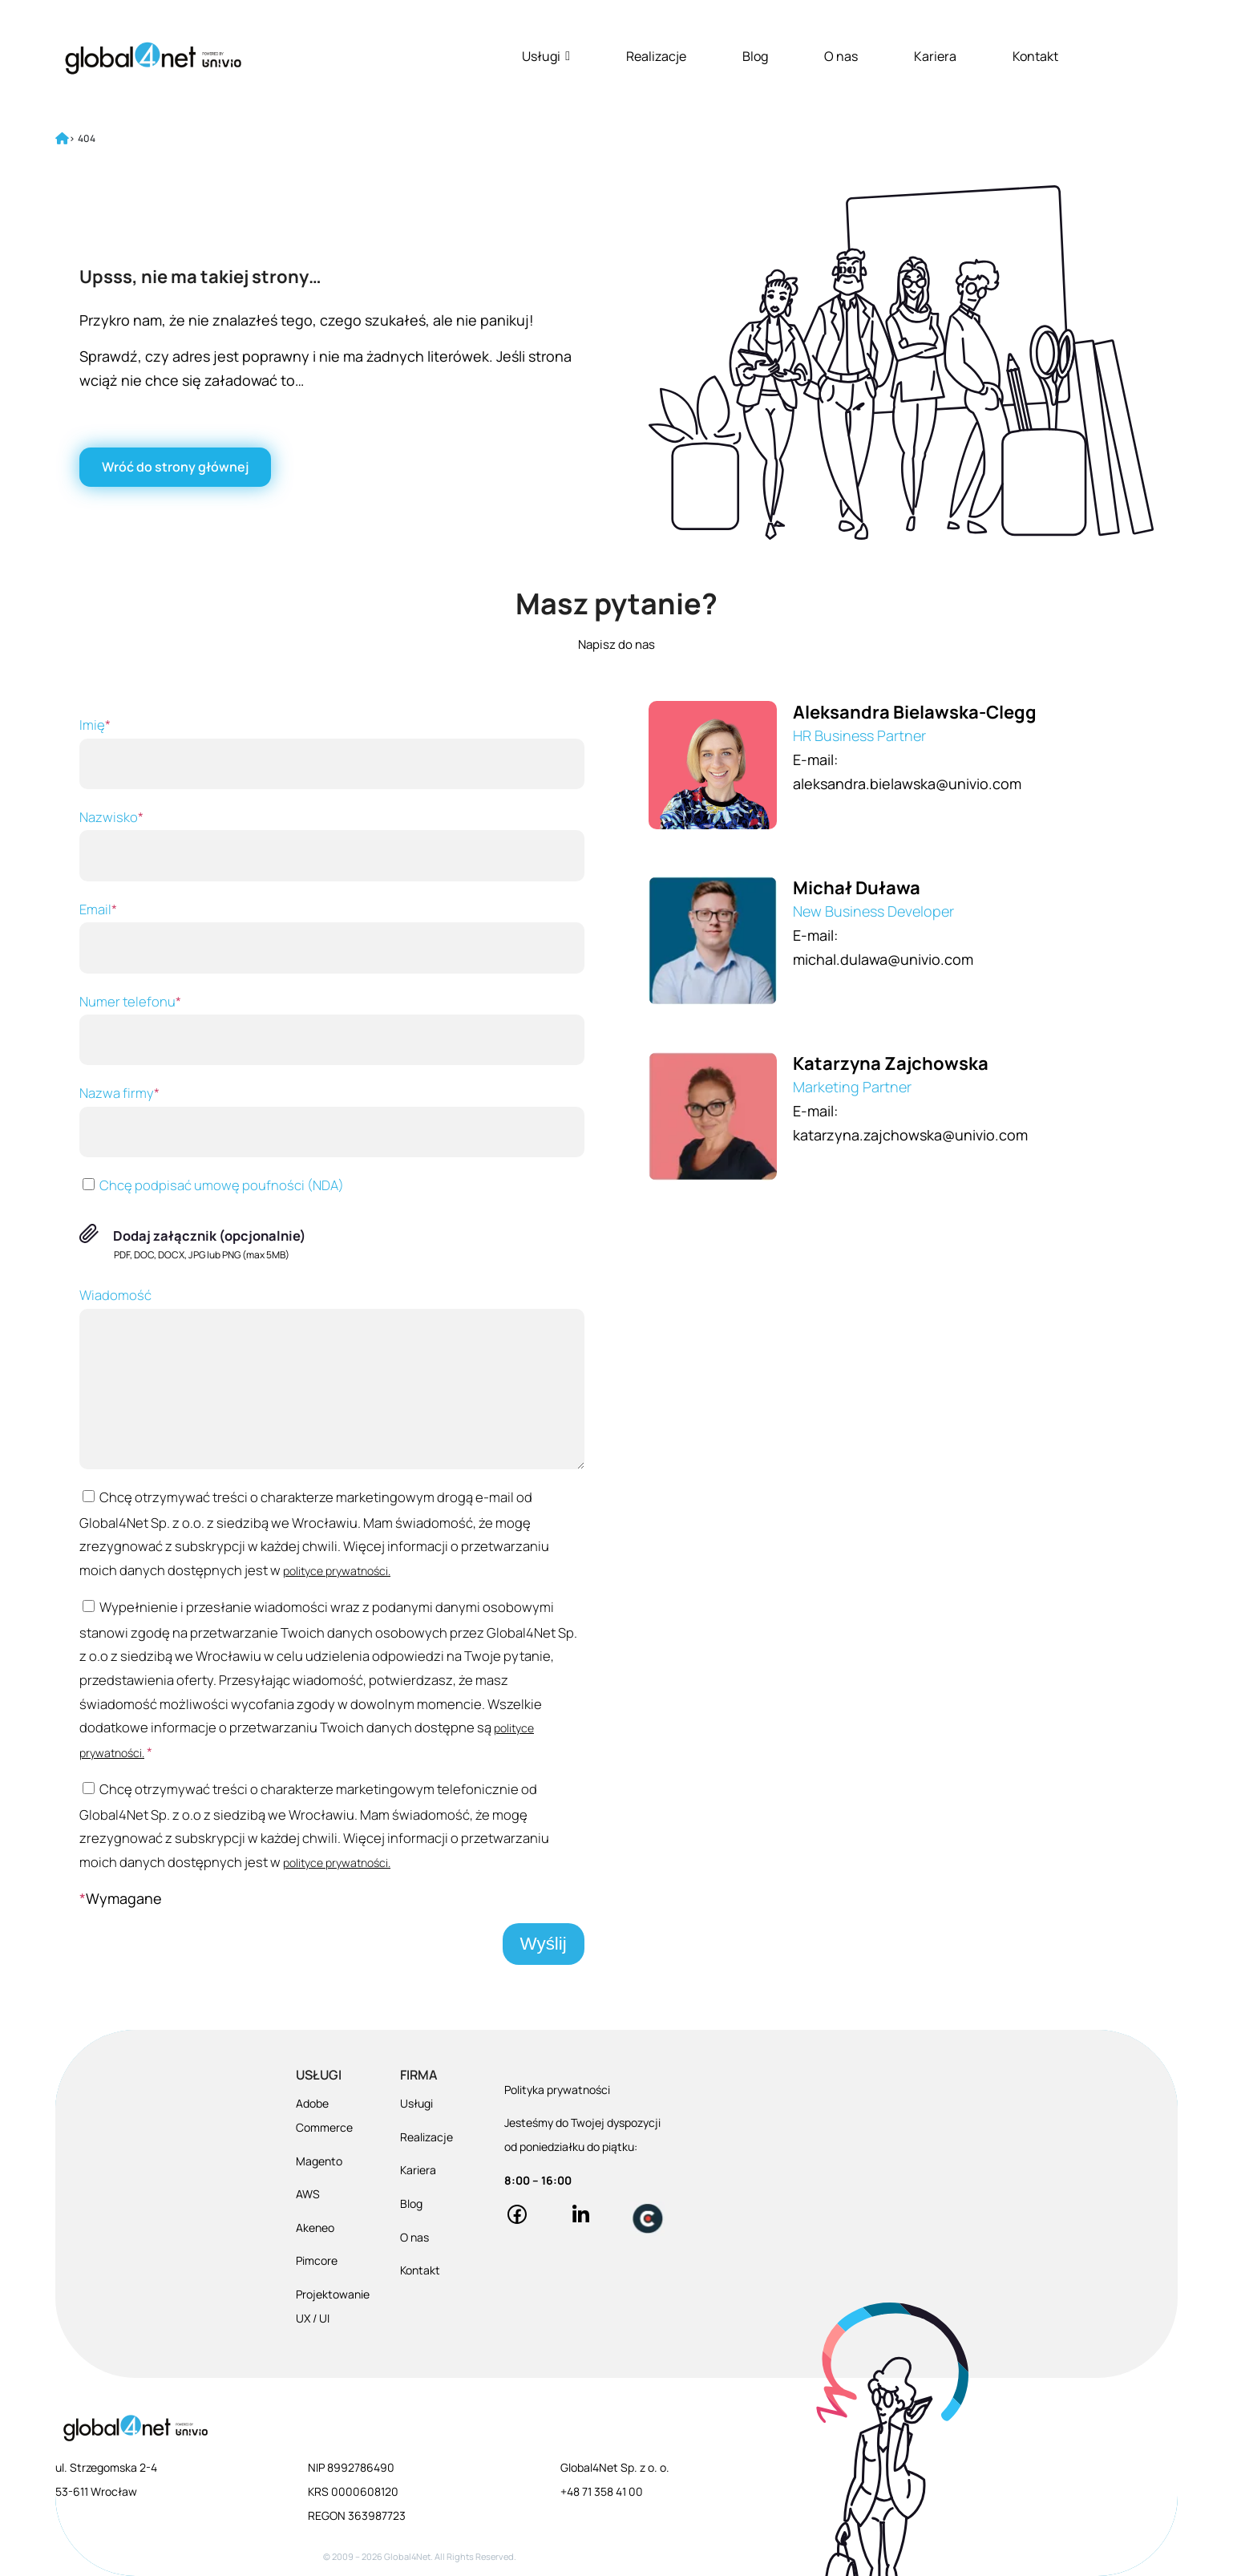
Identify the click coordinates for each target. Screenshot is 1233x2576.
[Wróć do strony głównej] (175, 467)
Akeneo (315, 2227)
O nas (841, 56)
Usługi (546, 56)
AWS (308, 2193)
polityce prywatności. (336, 1570)
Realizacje (656, 56)
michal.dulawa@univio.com (883, 959)
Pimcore (317, 2260)
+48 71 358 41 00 (601, 2491)
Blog (755, 56)
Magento (319, 2161)
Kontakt (1035, 56)
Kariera (935, 56)
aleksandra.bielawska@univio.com (907, 783)
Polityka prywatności (557, 2089)
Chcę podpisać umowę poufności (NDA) (211, 1185)
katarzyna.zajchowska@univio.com (910, 1134)
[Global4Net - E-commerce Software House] (153, 58)
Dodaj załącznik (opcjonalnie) (209, 1235)
